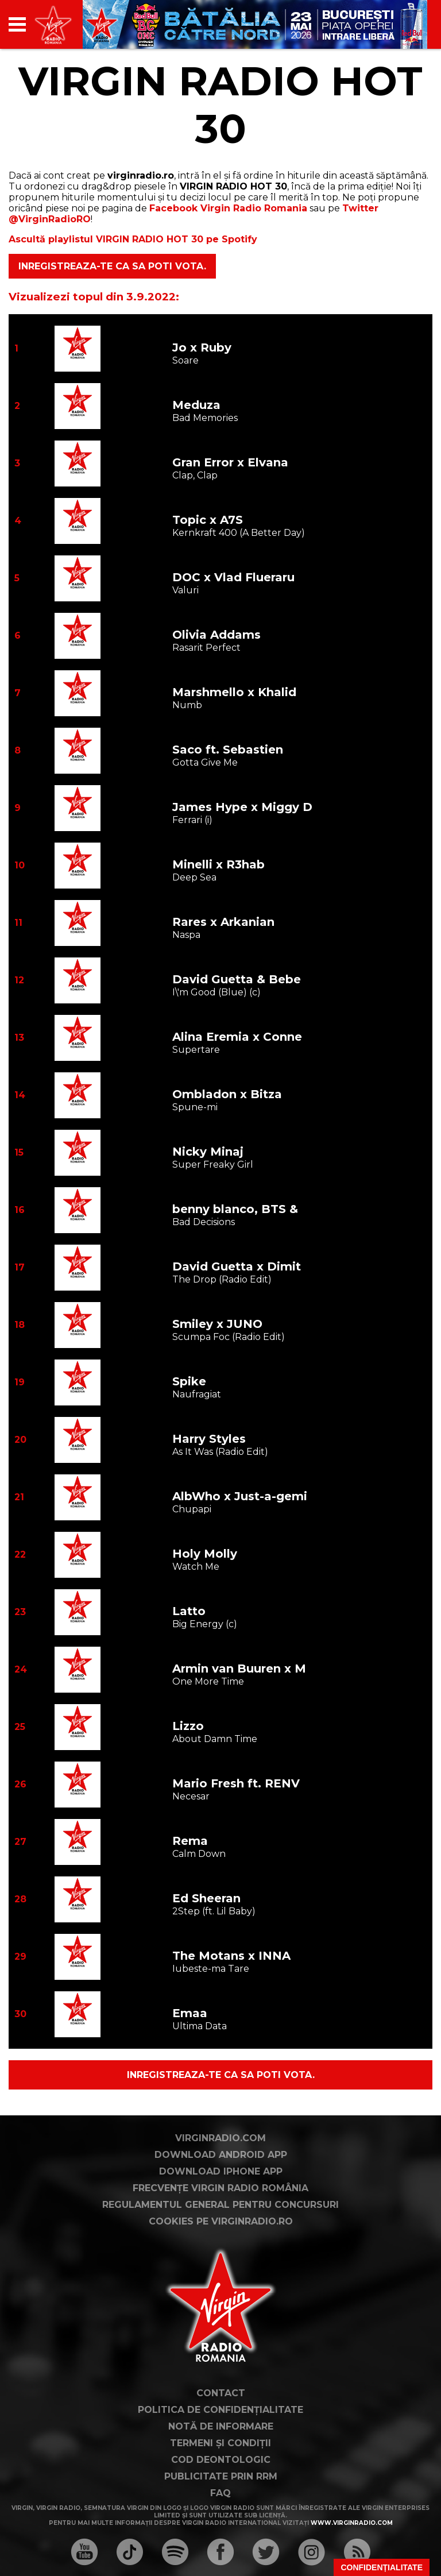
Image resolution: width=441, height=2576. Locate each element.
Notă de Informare (220, 2426)
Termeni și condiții (220, 2443)
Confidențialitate (382, 2567)
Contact (220, 2393)
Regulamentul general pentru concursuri (220, 2204)
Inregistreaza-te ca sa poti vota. (112, 266)
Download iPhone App (221, 2171)
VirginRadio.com (220, 2138)
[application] (404, 24)
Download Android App (220, 2154)
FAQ (220, 2493)
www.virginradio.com (352, 2523)
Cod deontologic (220, 2459)
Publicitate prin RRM (220, 2476)
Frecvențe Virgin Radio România (220, 2188)
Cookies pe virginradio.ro (221, 2221)
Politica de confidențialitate (220, 2409)
